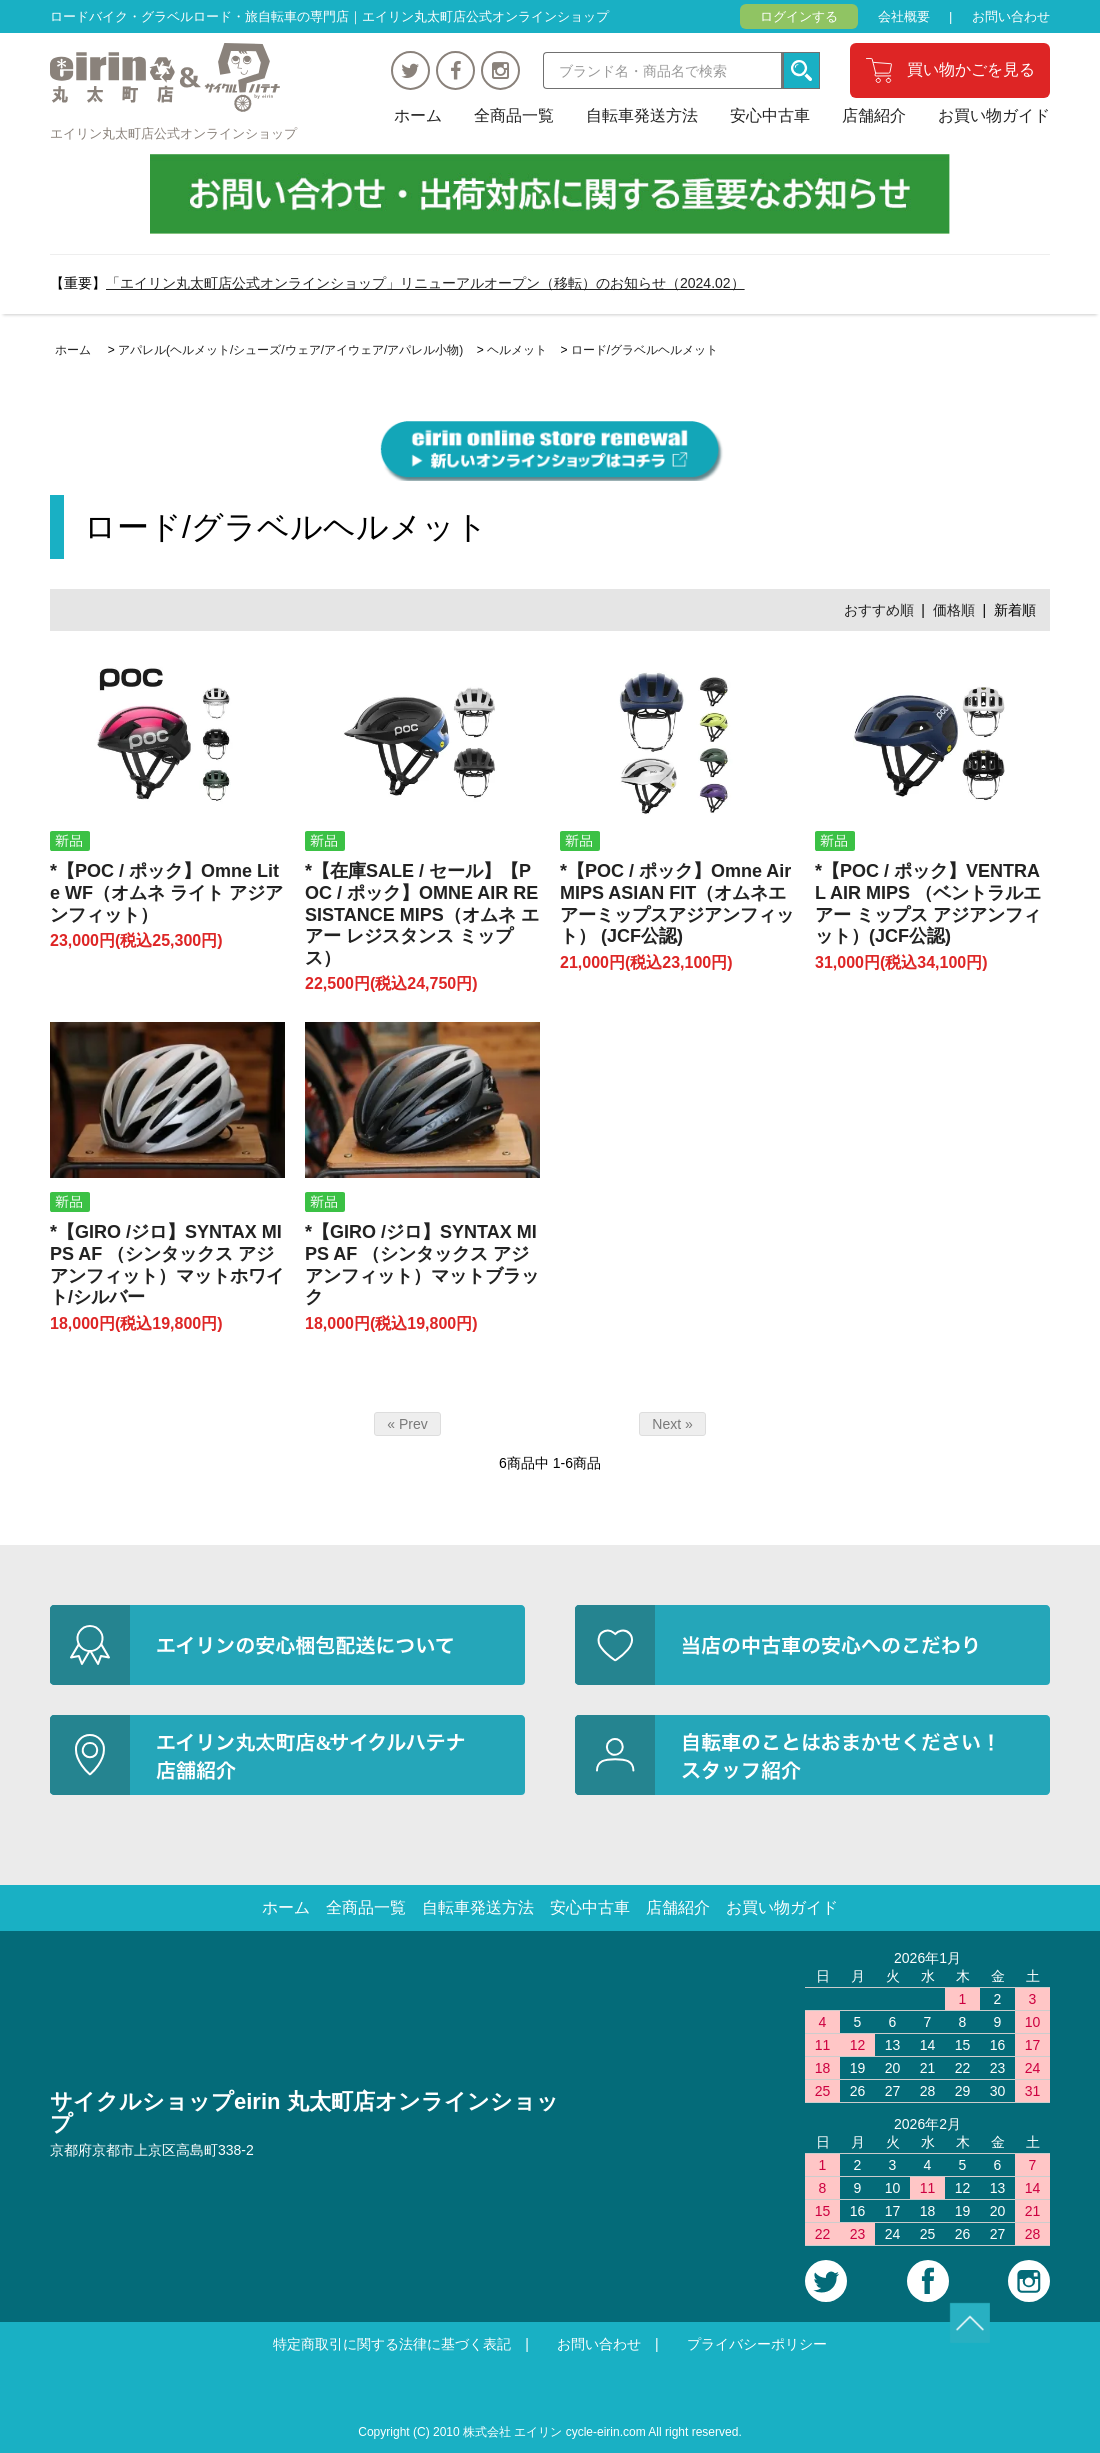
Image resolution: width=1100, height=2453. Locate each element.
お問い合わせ (1011, 16)
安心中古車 (770, 115)
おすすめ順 (879, 610)
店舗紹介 (874, 115)
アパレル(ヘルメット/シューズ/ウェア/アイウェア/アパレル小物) (290, 350)
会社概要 (904, 16)
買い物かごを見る (971, 69)
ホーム (418, 115)
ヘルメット (517, 350)
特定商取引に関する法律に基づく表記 (392, 2344)
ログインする (799, 16)
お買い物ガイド (994, 115)
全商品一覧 (514, 115)
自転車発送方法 (642, 115)
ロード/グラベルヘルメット (644, 350)
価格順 (954, 610)
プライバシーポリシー (757, 2344)
